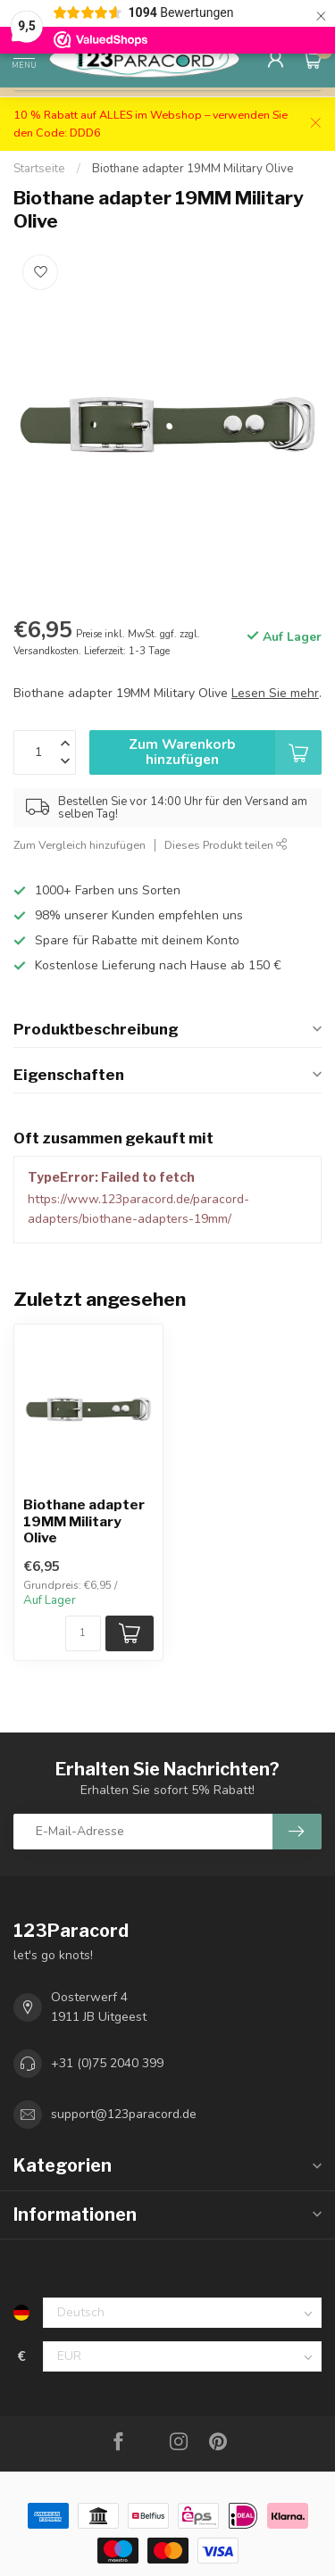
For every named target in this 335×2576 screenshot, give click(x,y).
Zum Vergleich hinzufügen (79, 844)
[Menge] (83, 1633)
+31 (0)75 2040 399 (107, 2063)
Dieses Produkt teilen (226, 844)
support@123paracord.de (124, 2114)
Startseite (39, 169)
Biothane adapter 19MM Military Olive (193, 169)
